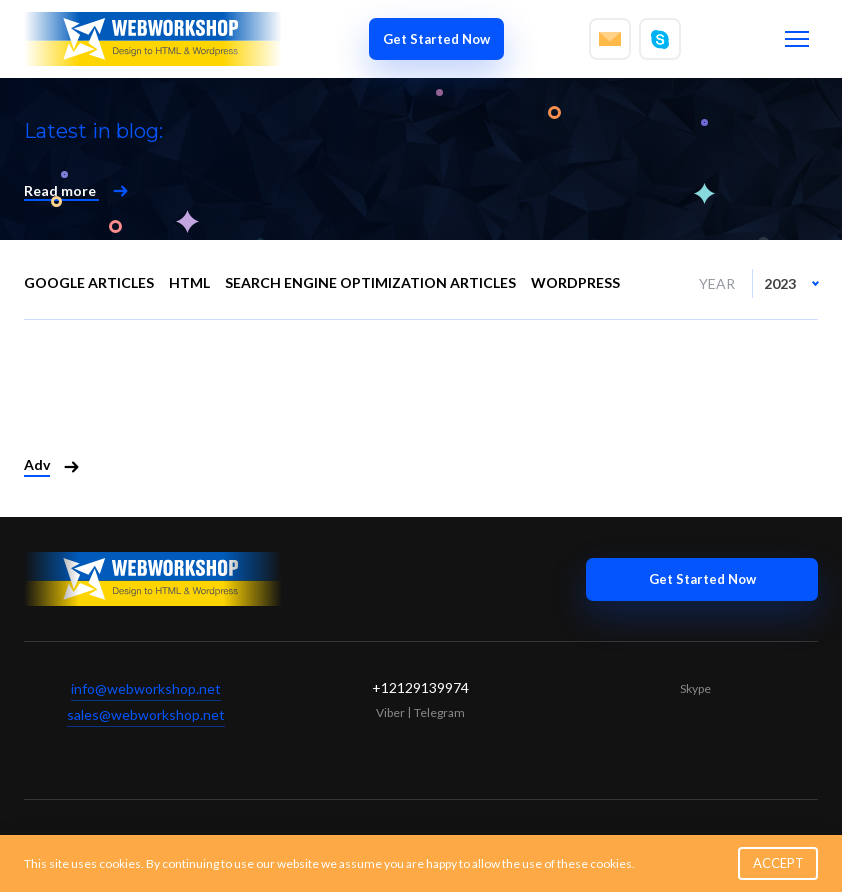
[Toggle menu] (797, 39)
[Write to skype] (660, 39)
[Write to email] (610, 39)
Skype (695, 688)
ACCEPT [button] (778, 863)
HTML (189, 282)
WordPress (575, 282)
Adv (37, 464)
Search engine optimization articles (370, 282)
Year (717, 283)
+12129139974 (420, 687)
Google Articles (89, 282)
